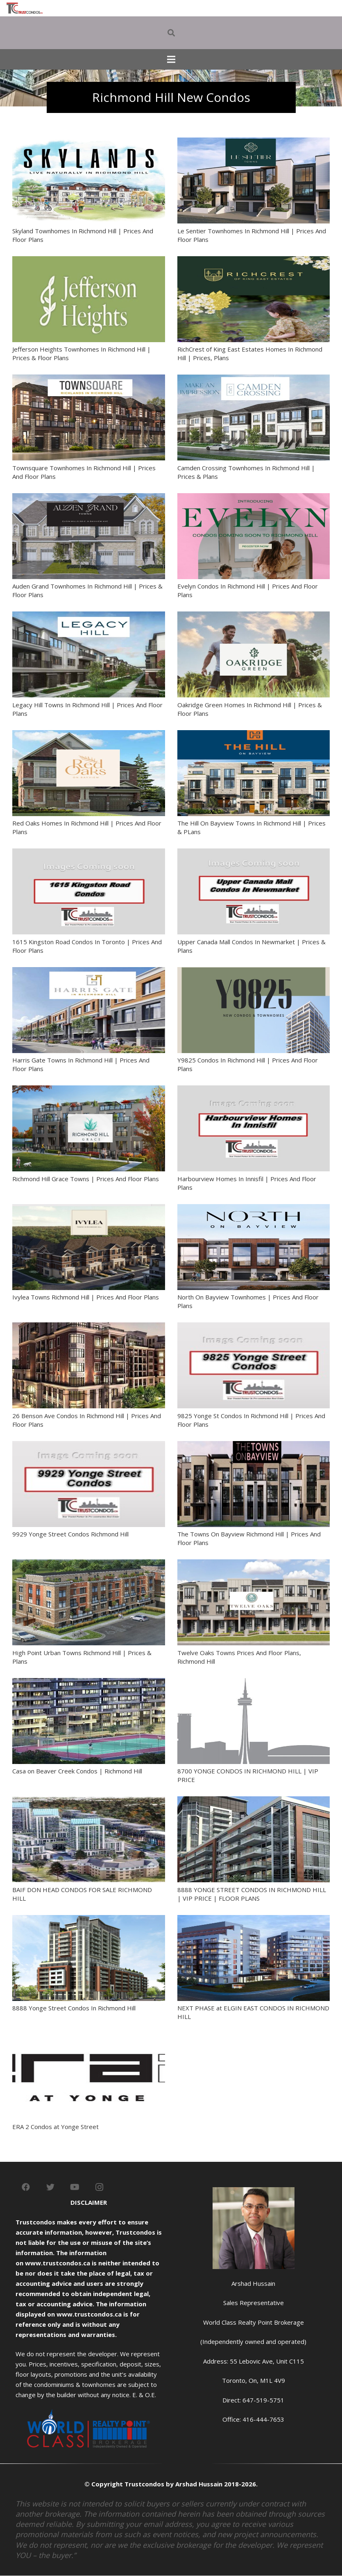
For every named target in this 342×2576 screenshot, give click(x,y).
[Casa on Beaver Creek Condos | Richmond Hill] (88, 1683)
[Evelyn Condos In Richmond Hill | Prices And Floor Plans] (253, 498)
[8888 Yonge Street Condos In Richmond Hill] (88, 1920)
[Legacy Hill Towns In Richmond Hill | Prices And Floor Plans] (88, 616)
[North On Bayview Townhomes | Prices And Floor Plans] (253, 1209)
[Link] (24, 8)
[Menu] (171, 59)
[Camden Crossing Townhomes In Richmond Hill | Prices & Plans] (253, 379)
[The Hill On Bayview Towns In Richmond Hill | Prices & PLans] (253, 735)
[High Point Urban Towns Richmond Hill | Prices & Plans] (88, 1564)
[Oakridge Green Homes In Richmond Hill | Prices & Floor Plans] (253, 616)
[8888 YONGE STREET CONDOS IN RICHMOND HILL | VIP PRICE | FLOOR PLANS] (253, 1801)
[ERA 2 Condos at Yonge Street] (88, 2038)
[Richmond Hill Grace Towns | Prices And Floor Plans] (88, 1090)
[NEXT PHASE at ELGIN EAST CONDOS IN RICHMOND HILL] (253, 1920)
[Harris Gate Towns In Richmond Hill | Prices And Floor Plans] (88, 972)
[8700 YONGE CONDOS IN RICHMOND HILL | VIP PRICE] (253, 1683)
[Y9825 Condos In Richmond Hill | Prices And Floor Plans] (253, 972)
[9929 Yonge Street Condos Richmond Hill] (88, 1446)
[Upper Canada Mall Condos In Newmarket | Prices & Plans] (253, 853)
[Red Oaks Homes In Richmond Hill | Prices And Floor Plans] (88, 735)
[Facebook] (26, 2187)
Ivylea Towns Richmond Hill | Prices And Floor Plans (85, 1297)
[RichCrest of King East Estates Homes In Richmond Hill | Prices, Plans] (253, 261)
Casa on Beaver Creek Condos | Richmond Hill (77, 1771)
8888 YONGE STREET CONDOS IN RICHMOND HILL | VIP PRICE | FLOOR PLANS (251, 1894)
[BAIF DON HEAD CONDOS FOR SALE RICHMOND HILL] (88, 1801)
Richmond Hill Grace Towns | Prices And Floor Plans (85, 1179)
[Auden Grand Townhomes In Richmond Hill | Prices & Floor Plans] (88, 498)
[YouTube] (75, 2187)
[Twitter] (50, 2187)
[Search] (171, 32)
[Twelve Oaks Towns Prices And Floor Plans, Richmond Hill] (253, 1564)
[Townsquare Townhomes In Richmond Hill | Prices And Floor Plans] (88, 379)
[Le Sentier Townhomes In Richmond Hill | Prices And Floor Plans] (253, 142)
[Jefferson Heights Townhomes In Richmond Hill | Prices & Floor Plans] (88, 261)
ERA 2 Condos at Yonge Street (55, 2127)
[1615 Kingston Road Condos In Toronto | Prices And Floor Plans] (88, 853)
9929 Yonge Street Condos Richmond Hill (70, 1534)
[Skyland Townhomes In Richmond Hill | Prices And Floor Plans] (88, 142)
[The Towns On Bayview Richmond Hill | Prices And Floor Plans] (253, 1446)
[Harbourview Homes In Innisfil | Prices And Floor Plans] (253, 1090)
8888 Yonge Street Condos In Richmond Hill (74, 2008)
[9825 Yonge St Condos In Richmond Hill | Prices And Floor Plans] (253, 1327)
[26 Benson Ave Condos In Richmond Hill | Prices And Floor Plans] (88, 1327)
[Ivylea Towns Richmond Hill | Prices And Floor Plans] (88, 1209)
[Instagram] (99, 2187)
